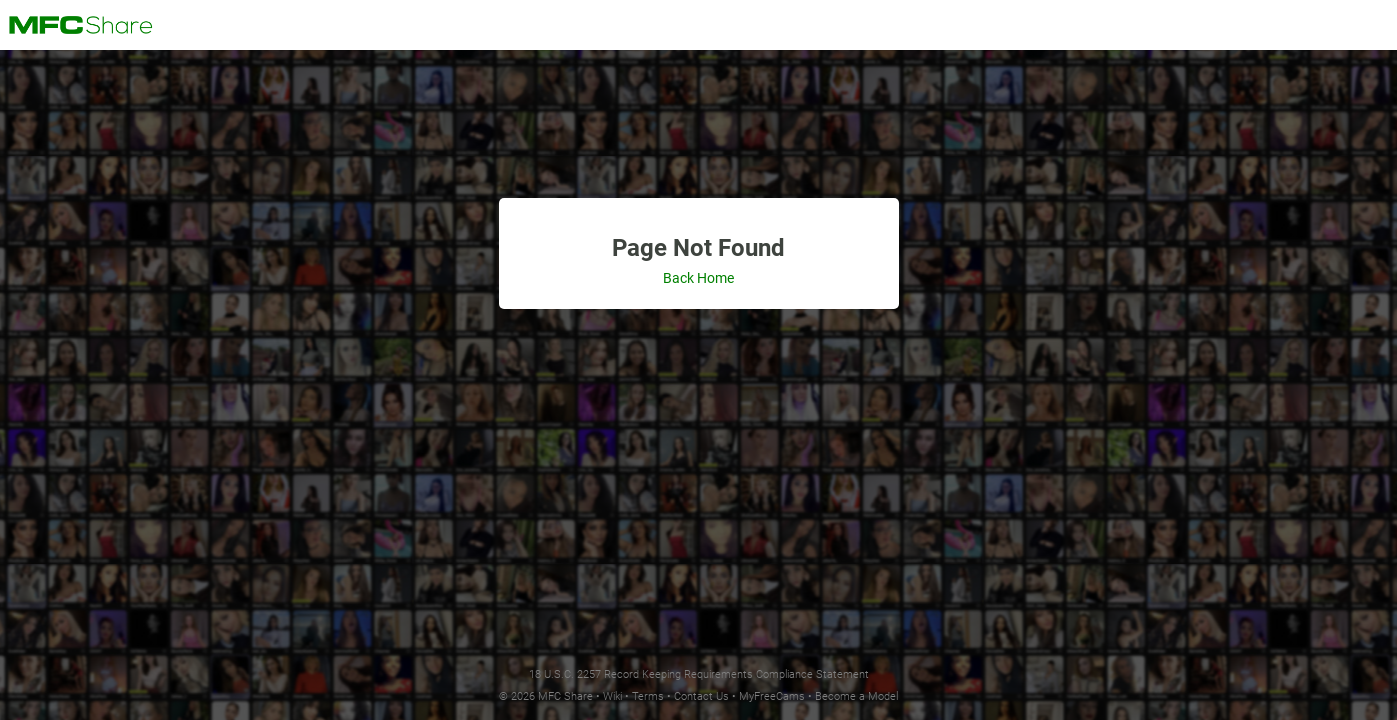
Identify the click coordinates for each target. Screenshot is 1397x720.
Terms (648, 696)
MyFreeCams (772, 696)
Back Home (698, 278)
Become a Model (856, 696)
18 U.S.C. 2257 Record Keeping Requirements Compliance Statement (699, 674)
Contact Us (701, 696)
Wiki (612, 696)
